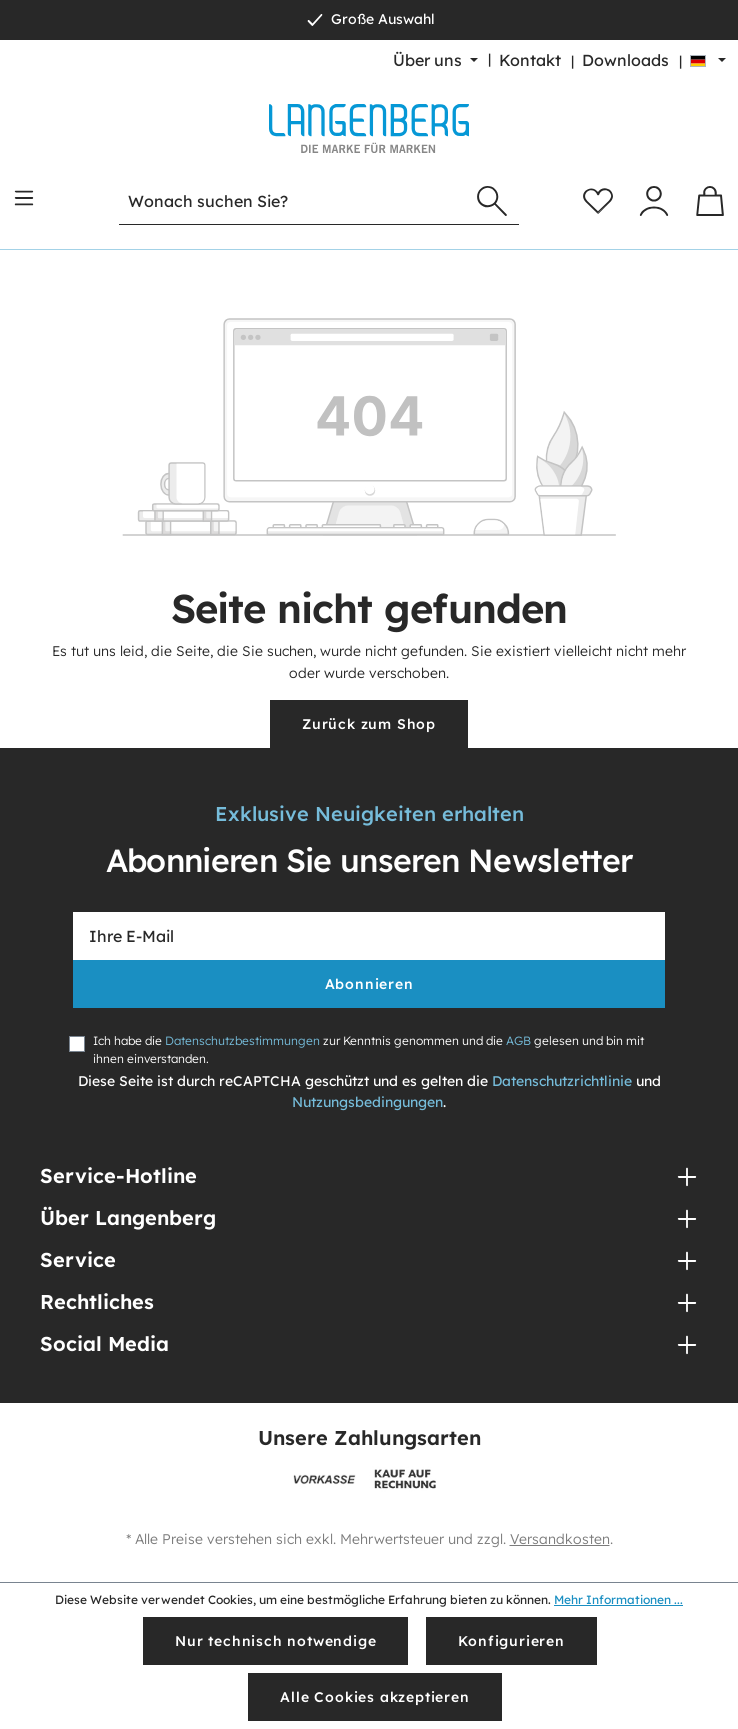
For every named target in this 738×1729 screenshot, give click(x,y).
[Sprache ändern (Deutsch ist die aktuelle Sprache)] (708, 60)
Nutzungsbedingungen (367, 1102)
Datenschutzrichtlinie (562, 1081)
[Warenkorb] (710, 201)
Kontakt (530, 60)
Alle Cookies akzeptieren (374, 1697)
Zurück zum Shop (369, 724)
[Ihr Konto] (654, 201)
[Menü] (24, 198)
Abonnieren (369, 984)
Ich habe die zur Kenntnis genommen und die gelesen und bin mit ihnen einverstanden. (368, 1049)
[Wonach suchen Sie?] (292, 201)
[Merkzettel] (598, 201)
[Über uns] (435, 60)
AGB (518, 1040)
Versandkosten (560, 1539)
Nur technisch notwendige (275, 1641)
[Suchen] (492, 201)
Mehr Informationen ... (618, 1599)
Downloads (625, 60)
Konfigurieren (511, 1641)
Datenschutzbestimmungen (242, 1040)
